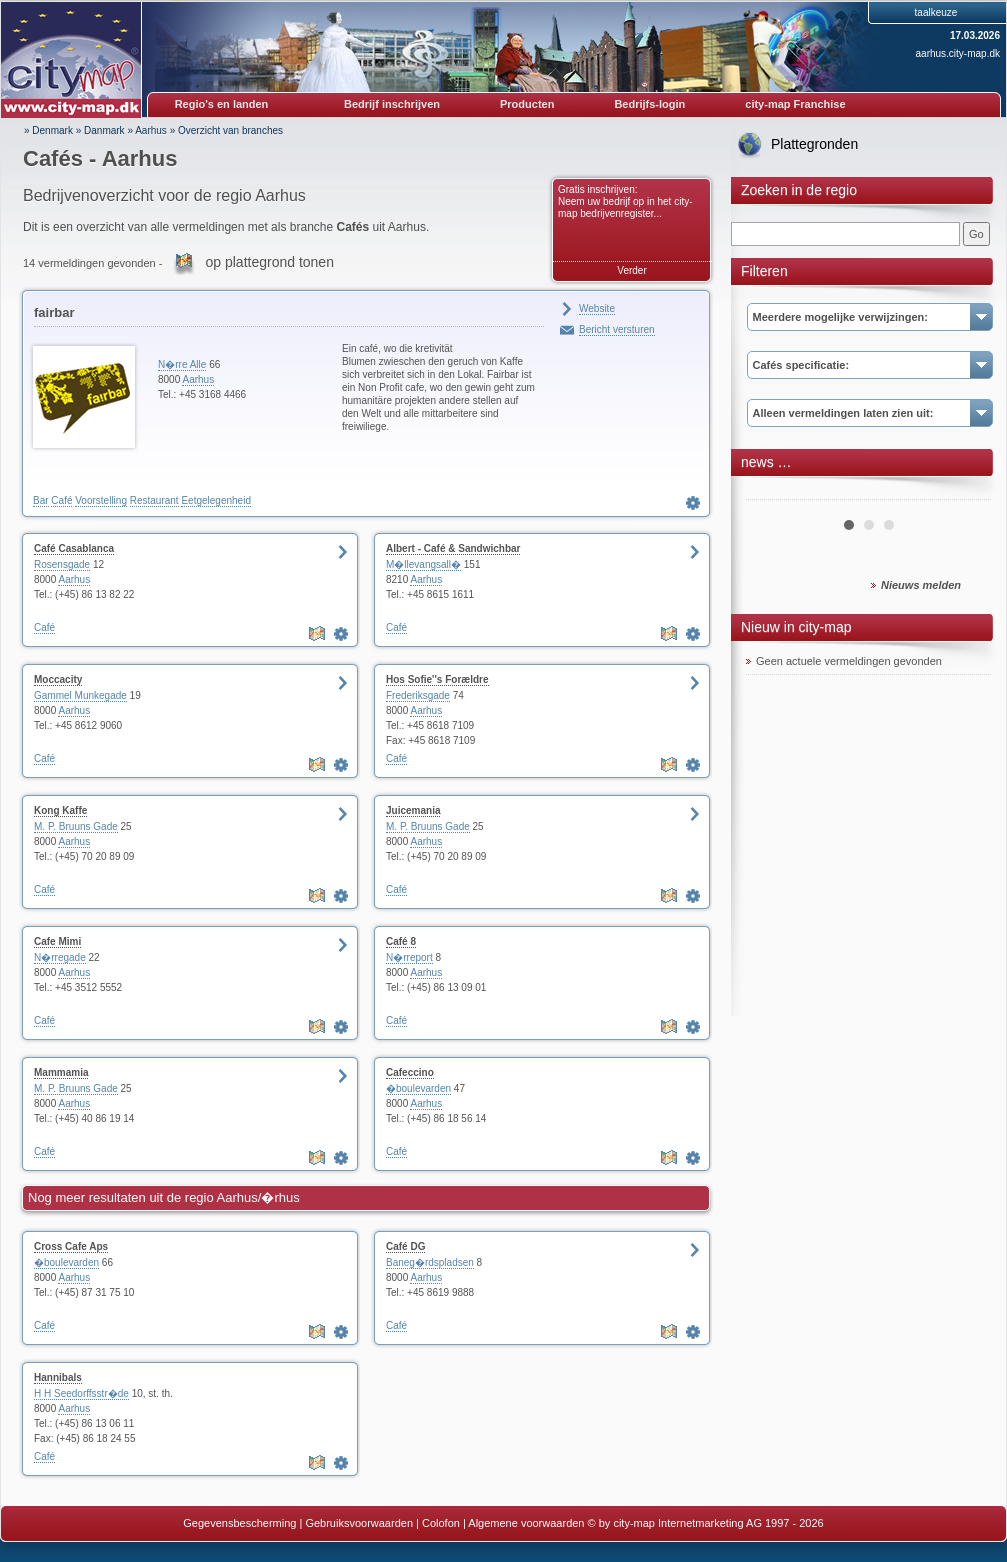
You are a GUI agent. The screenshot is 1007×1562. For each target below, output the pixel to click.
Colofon (441, 1523)
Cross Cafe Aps (71, 1246)
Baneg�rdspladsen (430, 1262)
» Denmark (48, 130)
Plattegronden (814, 144)
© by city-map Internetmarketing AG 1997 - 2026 (706, 1523)
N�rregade (60, 957)
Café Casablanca (74, 548)
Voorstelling (101, 500)
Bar (41, 500)
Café (61, 500)
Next (965, 492)
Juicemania (413, 810)
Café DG (405, 1246)
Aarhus (151, 130)
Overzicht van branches (230, 130)
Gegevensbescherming (239, 1523)
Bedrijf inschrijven (392, 104)
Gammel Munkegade (80, 695)
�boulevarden (418, 1088)
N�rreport (409, 957)
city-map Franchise (795, 104)
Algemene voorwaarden (526, 1523)
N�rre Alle (182, 364)
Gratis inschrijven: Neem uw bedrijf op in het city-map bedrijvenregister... (625, 201)
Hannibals (58, 1377)
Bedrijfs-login (649, 104)
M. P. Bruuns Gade (76, 826)
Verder (631, 270)
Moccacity (58, 679)
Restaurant (154, 500)
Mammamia (61, 1072)
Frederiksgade (418, 695)
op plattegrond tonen (269, 262)
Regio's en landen (222, 104)
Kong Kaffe (60, 810)
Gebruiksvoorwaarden (359, 1523)
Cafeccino (410, 1072)
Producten (527, 104)
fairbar (54, 312)
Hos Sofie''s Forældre (437, 679)
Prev (772, 492)
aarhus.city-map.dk (958, 53)
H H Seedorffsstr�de (81, 1393)
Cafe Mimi (57, 941)
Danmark (104, 130)
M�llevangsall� (423, 564)
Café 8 (401, 941)
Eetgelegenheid (216, 500)
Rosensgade (62, 564)
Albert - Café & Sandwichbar (453, 548)
